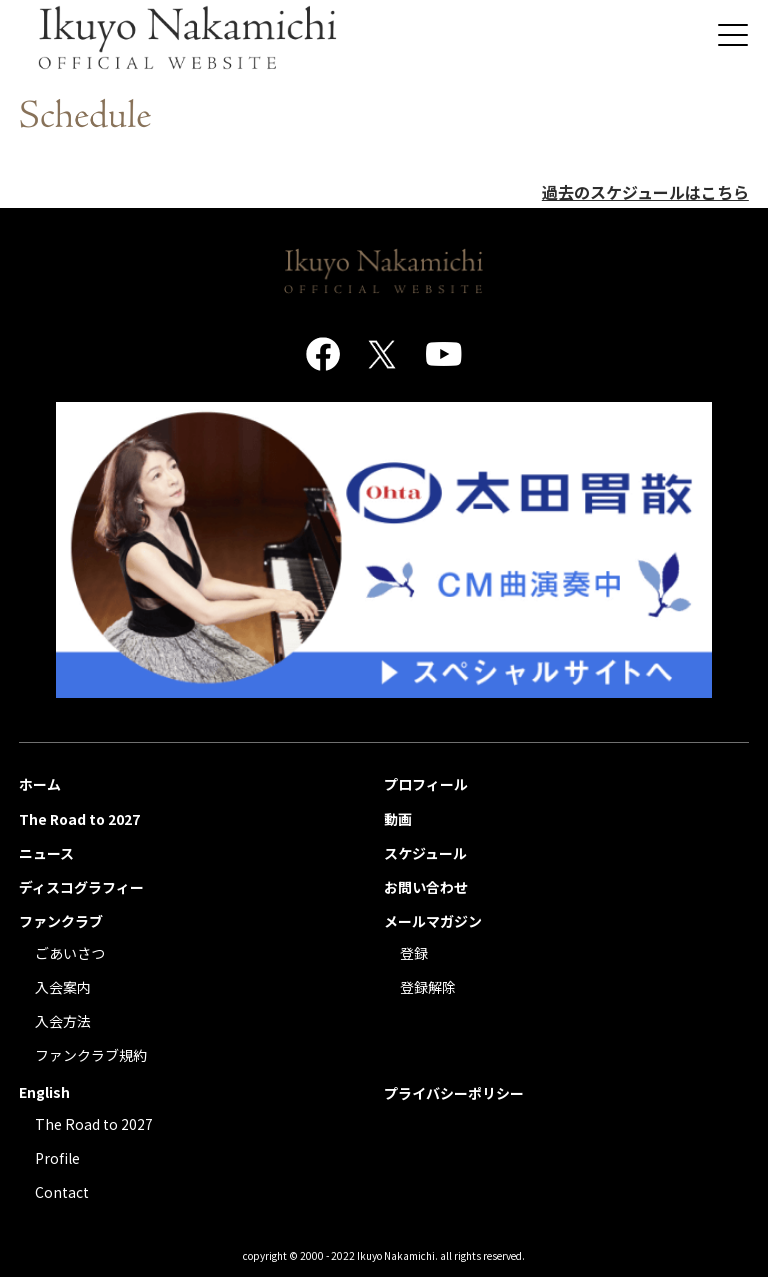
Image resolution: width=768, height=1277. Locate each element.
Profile (57, 1158)
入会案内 (63, 987)
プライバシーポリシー (454, 1093)
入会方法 (63, 1021)
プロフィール (426, 784)
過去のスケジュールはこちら (645, 192)
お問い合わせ (426, 887)
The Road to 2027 (79, 819)
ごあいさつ (70, 953)
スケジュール (425, 853)
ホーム (40, 784)
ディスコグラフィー (81, 887)
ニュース (46, 853)
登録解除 (428, 987)
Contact (62, 1192)
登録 (414, 953)
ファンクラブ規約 (91, 1055)
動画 (398, 819)
